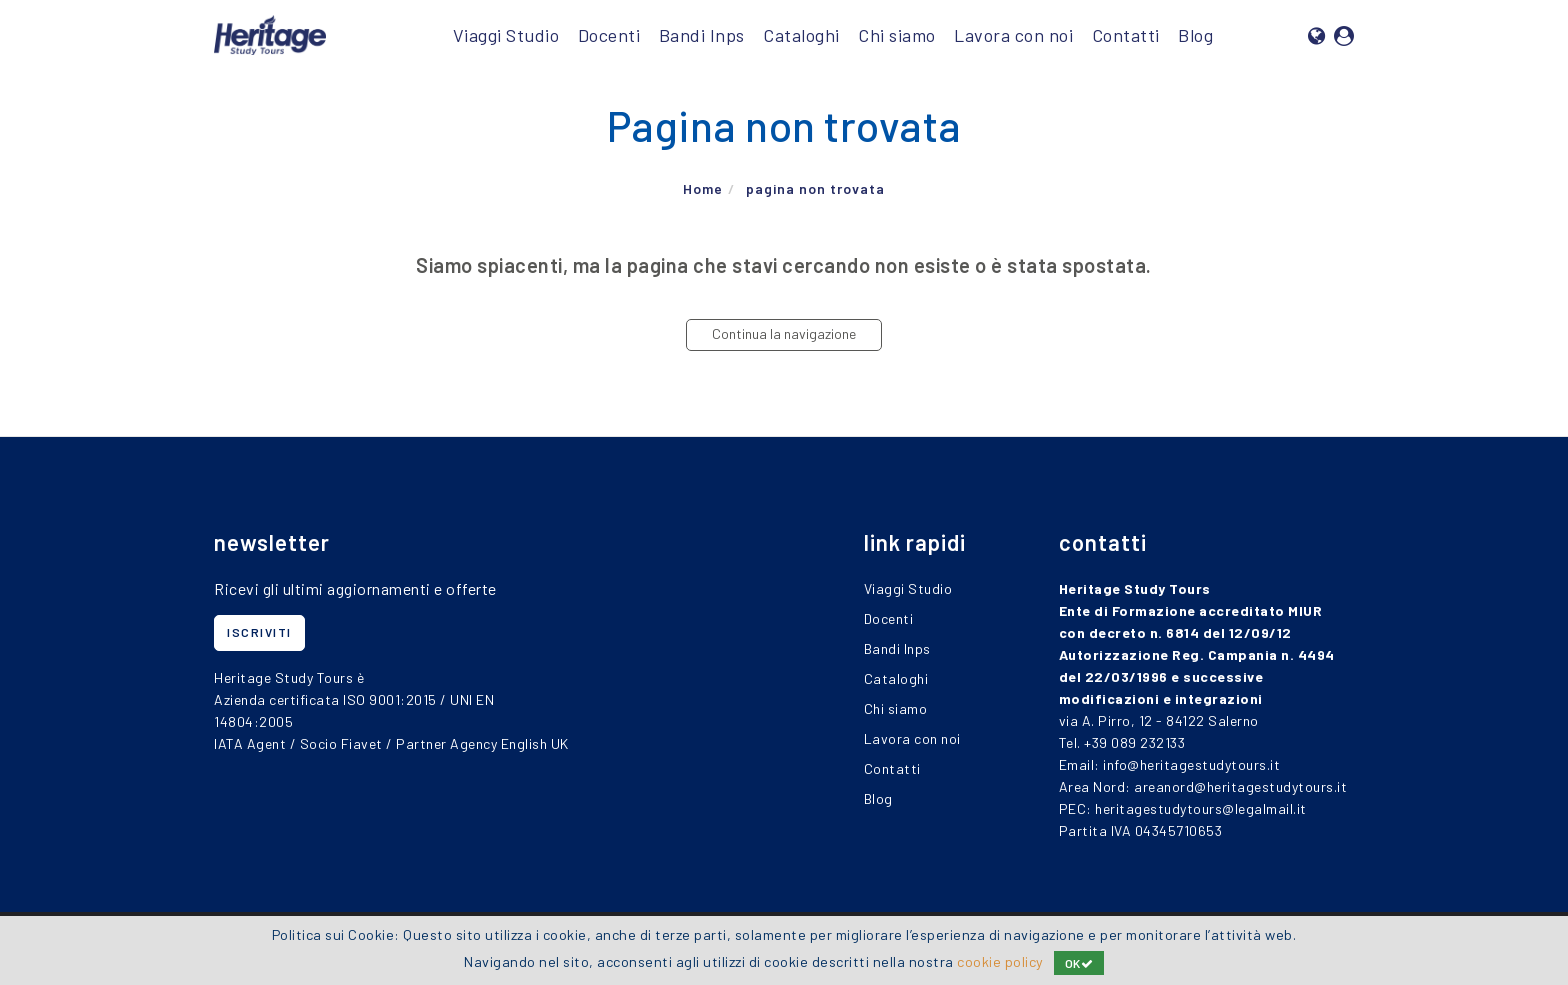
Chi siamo (897, 35)
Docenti (609, 35)
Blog (1195, 35)
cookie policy (1000, 961)
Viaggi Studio (506, 35)
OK (1079, 963)
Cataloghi (801, 35)
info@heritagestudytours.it (1191, 764)
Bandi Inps (702, 35)
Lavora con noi (1013, 35)
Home (703, 189)
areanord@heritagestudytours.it (1240, 786)
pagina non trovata (815, 189)
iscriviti (259, 632)
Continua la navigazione (784, 333)
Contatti (1126, 35)
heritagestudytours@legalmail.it (1201, 808)
